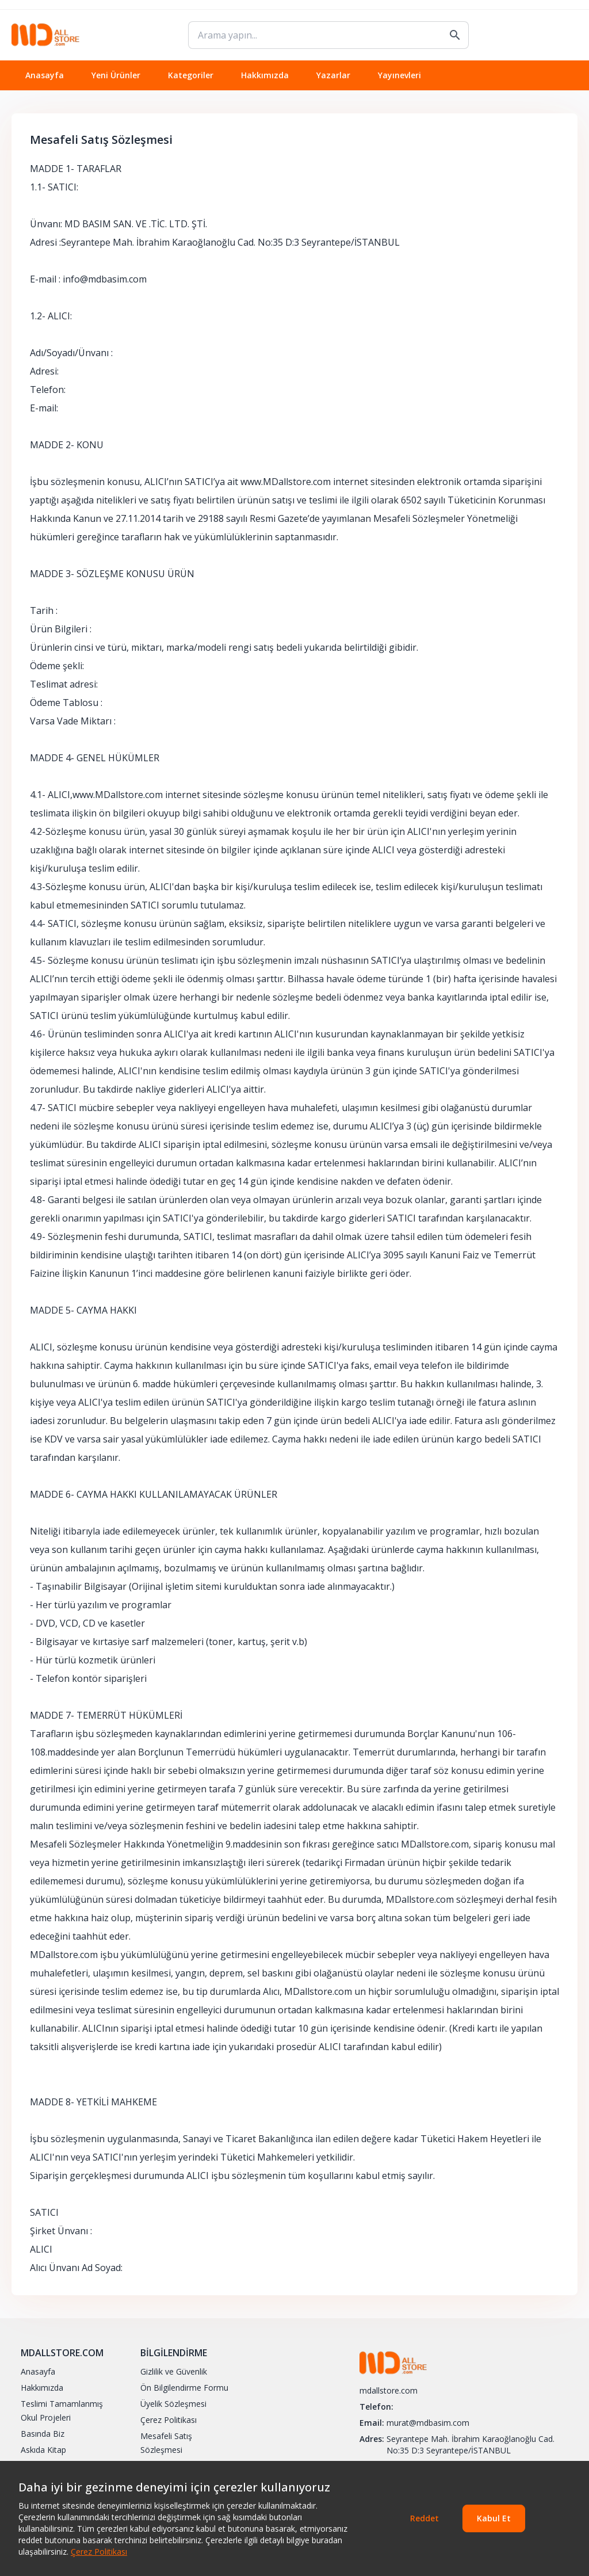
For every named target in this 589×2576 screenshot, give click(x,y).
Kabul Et (494, 2518)
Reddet (424, 2518)
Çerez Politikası (99, 2551)
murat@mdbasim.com (428, 2422)
